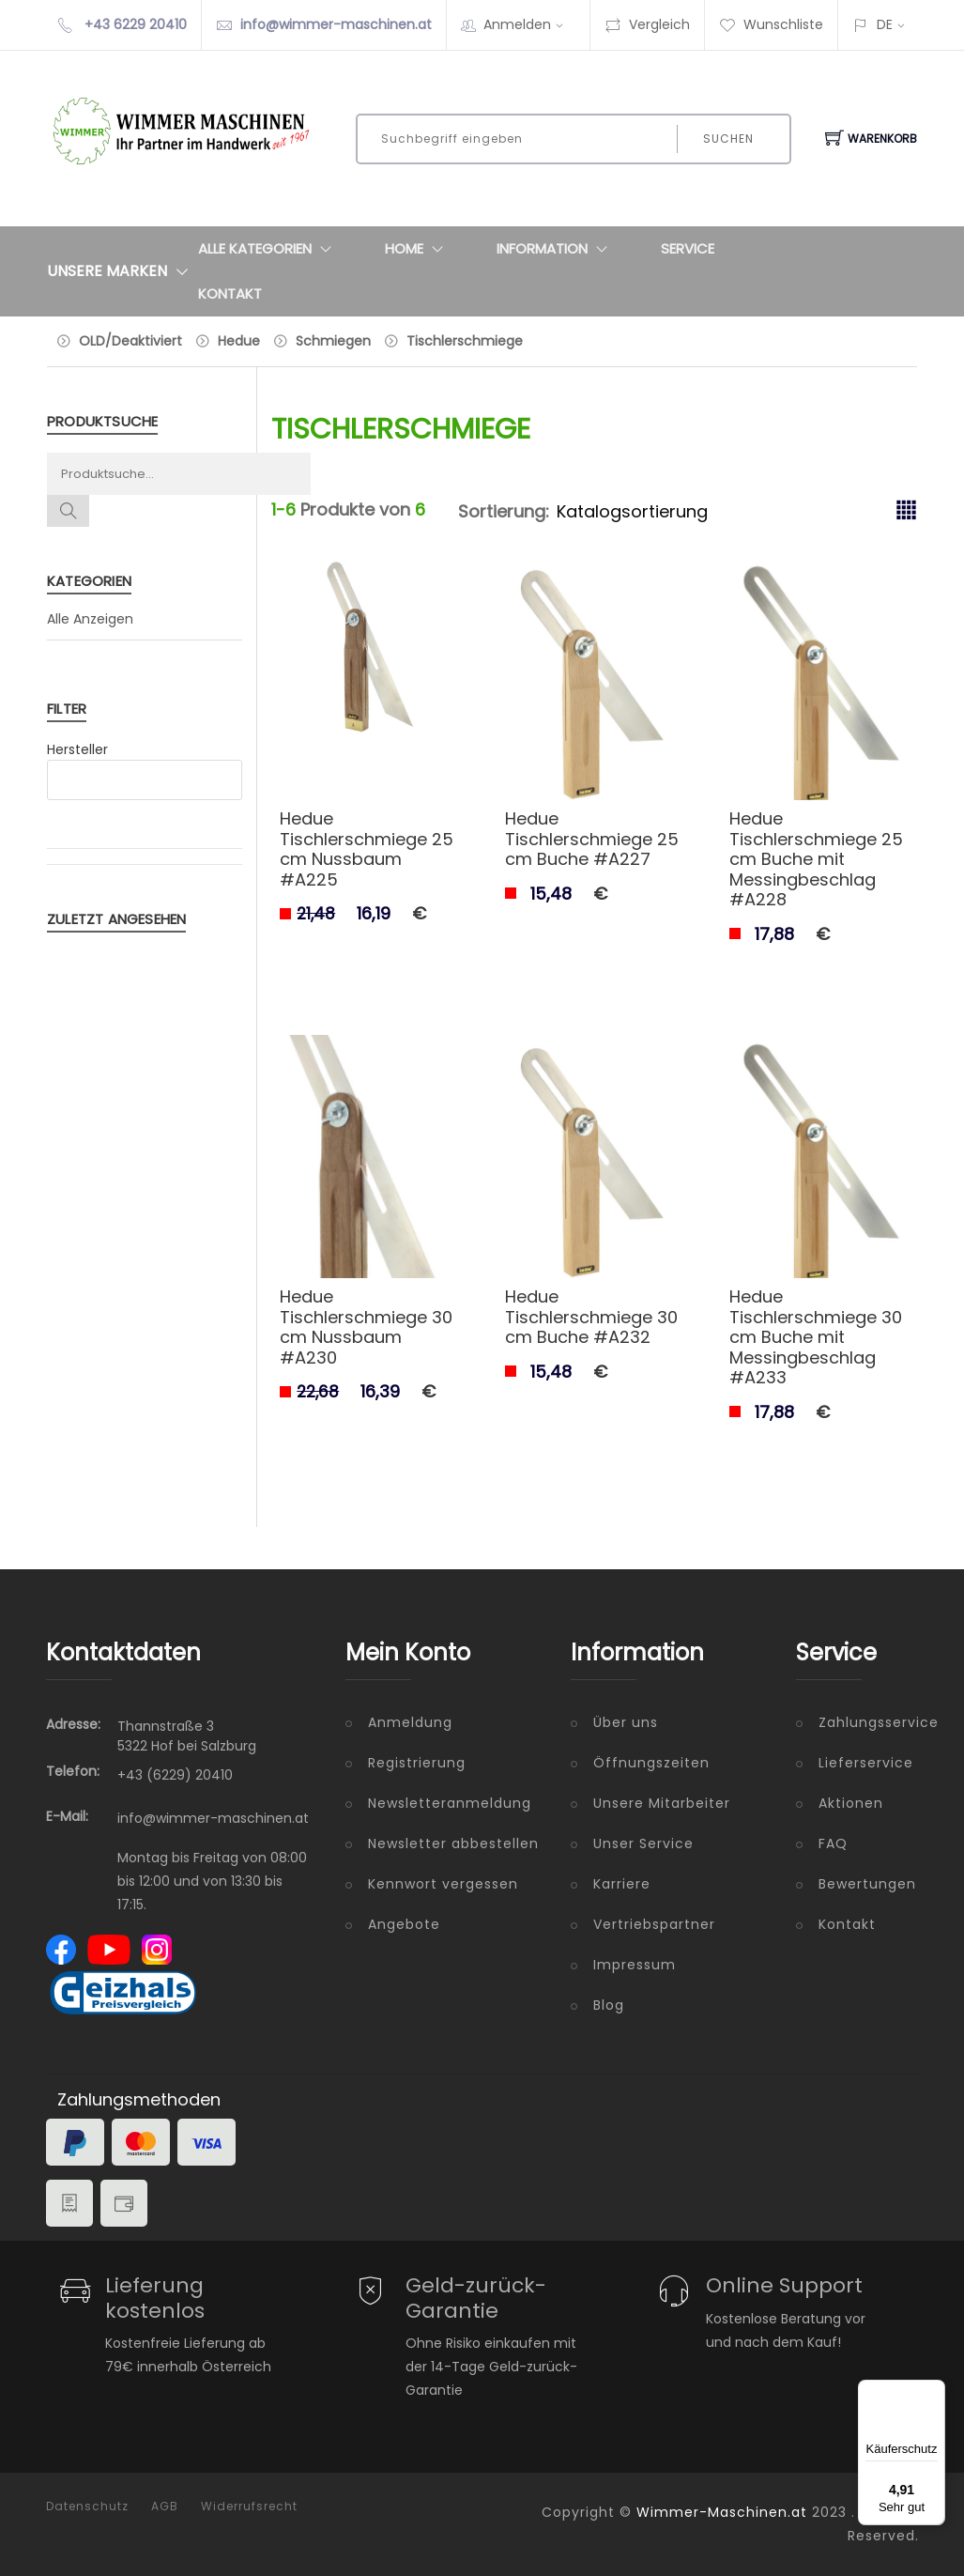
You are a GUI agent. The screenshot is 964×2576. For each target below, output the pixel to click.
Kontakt (230, 293)
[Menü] (934, 2391)
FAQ (833, 1843)
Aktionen (851, 1803)
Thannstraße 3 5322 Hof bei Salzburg (186, 1736)
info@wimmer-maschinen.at (336, 24)
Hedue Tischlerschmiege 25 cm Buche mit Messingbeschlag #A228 (816, 859)
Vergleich (647, 24)
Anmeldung (410, 1722)
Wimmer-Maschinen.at (721, 2512)
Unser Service (643, 1843)
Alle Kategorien (269, 249)
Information (556, 249)
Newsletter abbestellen (453, 1843)
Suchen (728, 139)
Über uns (625, 1722)
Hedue (239, 341)
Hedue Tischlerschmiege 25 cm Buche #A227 (592, 839)
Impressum (634, 1964)
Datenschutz (87, 2506)
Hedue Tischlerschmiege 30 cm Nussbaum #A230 (366, 1327)
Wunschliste (771, 24)
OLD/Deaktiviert (130, 341)
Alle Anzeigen (90, 618)
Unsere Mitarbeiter (661, 1803)
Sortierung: (503, 511)
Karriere (621, 1883)
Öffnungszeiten (651, 1762)
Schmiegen (333, 341)
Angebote (404, 1924)
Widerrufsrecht (249, 2506)
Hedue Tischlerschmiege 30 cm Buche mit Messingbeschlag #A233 (815, 1337)
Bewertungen (867, 1883)
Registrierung (417, 1762)
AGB (164, 2506)
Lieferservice (866, 1762)
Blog (608, 2005)
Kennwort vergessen (443, 1883)
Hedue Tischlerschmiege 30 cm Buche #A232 (591, 1317)
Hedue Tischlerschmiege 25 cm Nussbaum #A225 (366, 849)
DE (884, 24)
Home (418, 249)
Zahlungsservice (868, 1722)
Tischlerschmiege (464, 341)
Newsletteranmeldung (449, 1803)
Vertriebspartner (654, 1924)
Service (687, 248)
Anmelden (529, 24)
